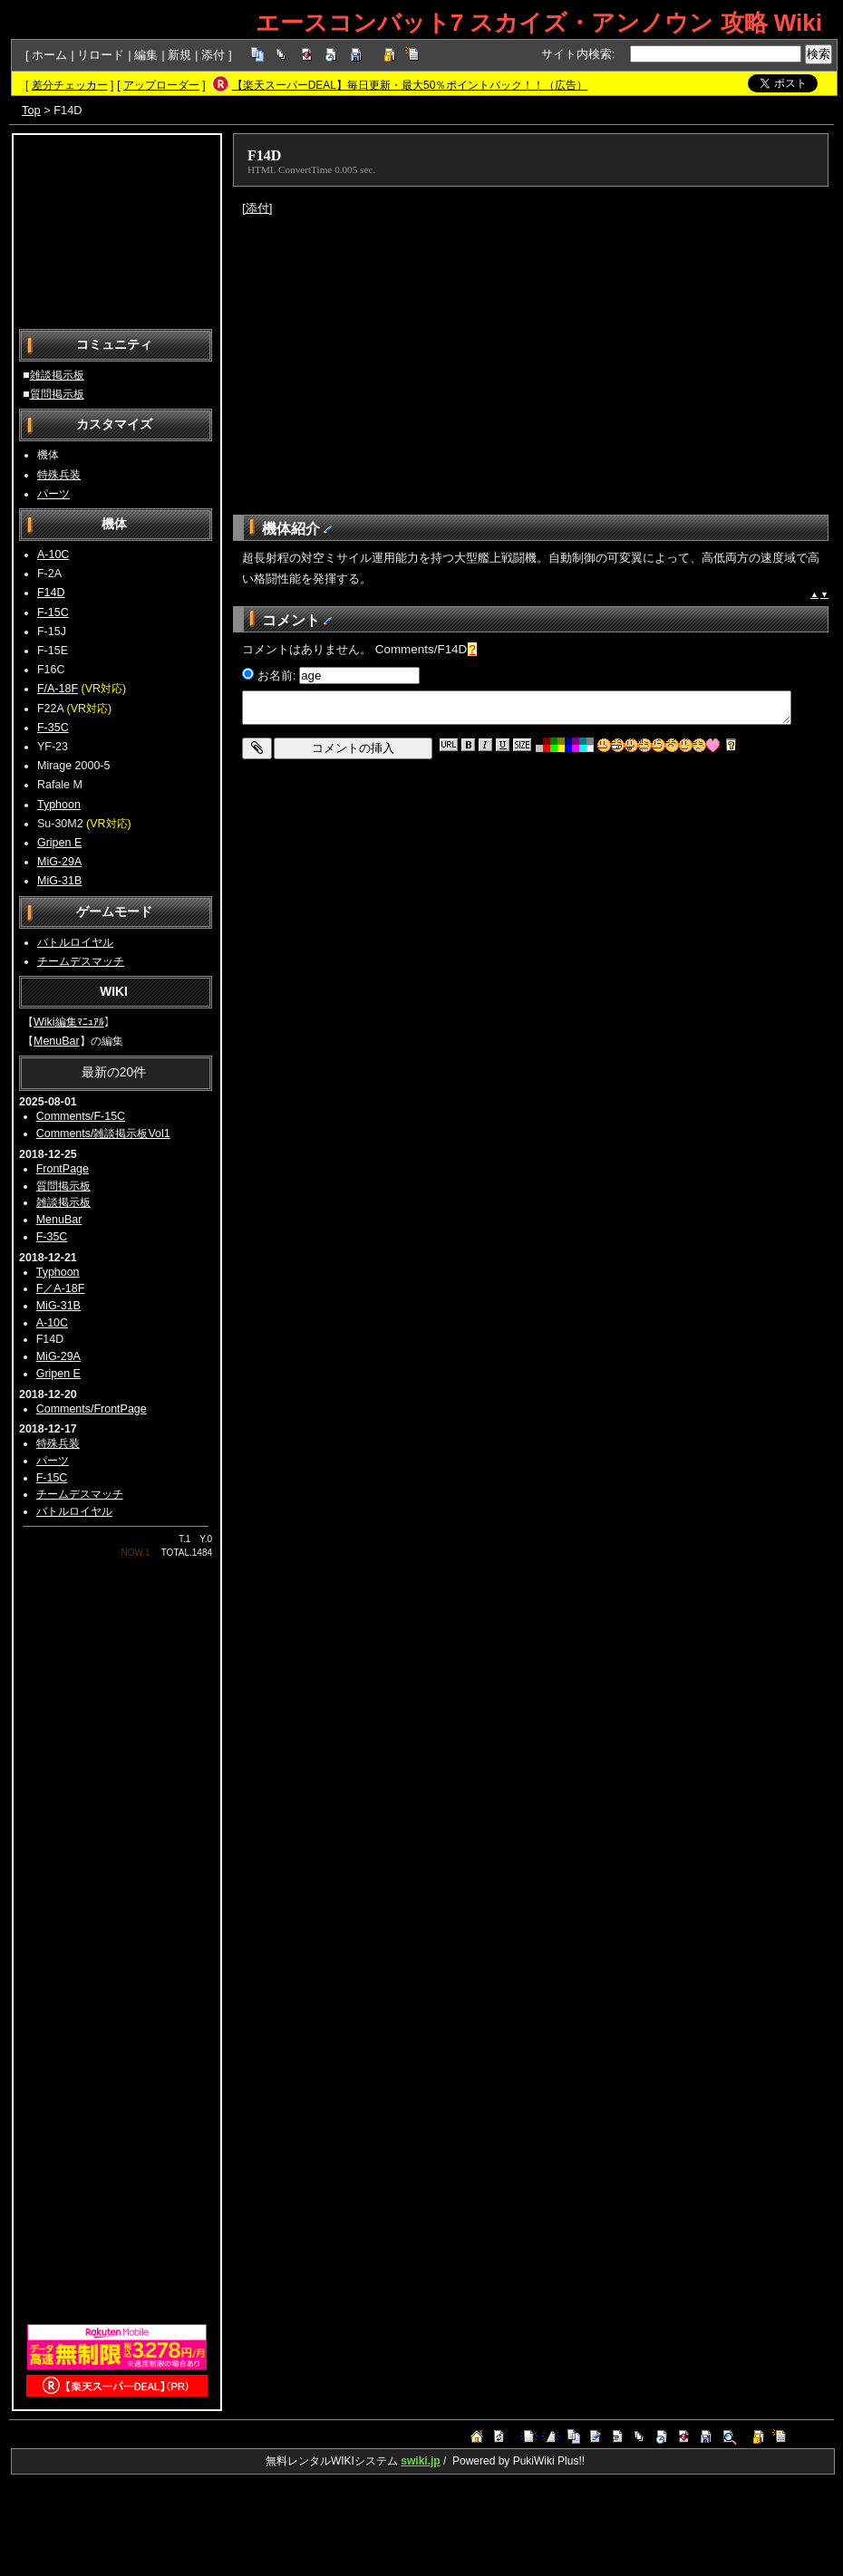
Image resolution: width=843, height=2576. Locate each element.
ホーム (49, 55)
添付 (213, 55)
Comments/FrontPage (91, 1409)
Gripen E (59, 842)
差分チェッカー (70, 85)
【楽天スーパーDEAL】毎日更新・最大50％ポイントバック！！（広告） (410, 85)
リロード (100, 55)
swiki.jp (420, 2461)
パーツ (53, 493)
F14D (51, 592)
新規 (179, 55)
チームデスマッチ (80, 961)
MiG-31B (59, 880)
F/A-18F (57, 688)
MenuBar (57, 1041)
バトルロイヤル (75, 942)
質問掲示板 (57, 394)
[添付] (257, 208)
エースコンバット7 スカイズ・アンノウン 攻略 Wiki (539, 22)
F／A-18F (60, 1288)
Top (31, 110)
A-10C (53, 554)
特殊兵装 (59, 474)
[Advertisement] (117, 230)
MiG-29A (59, 861)
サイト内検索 (576, 54)
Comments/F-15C (80, 1116)
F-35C (53, 727)
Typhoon (59, 804)
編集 (146, 55)
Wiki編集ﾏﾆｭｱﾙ (69, 1022)
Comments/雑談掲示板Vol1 (103, 1133)
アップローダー (161, 85)
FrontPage (62, 1169)
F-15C (53, 612)
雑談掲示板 (57, 375)
